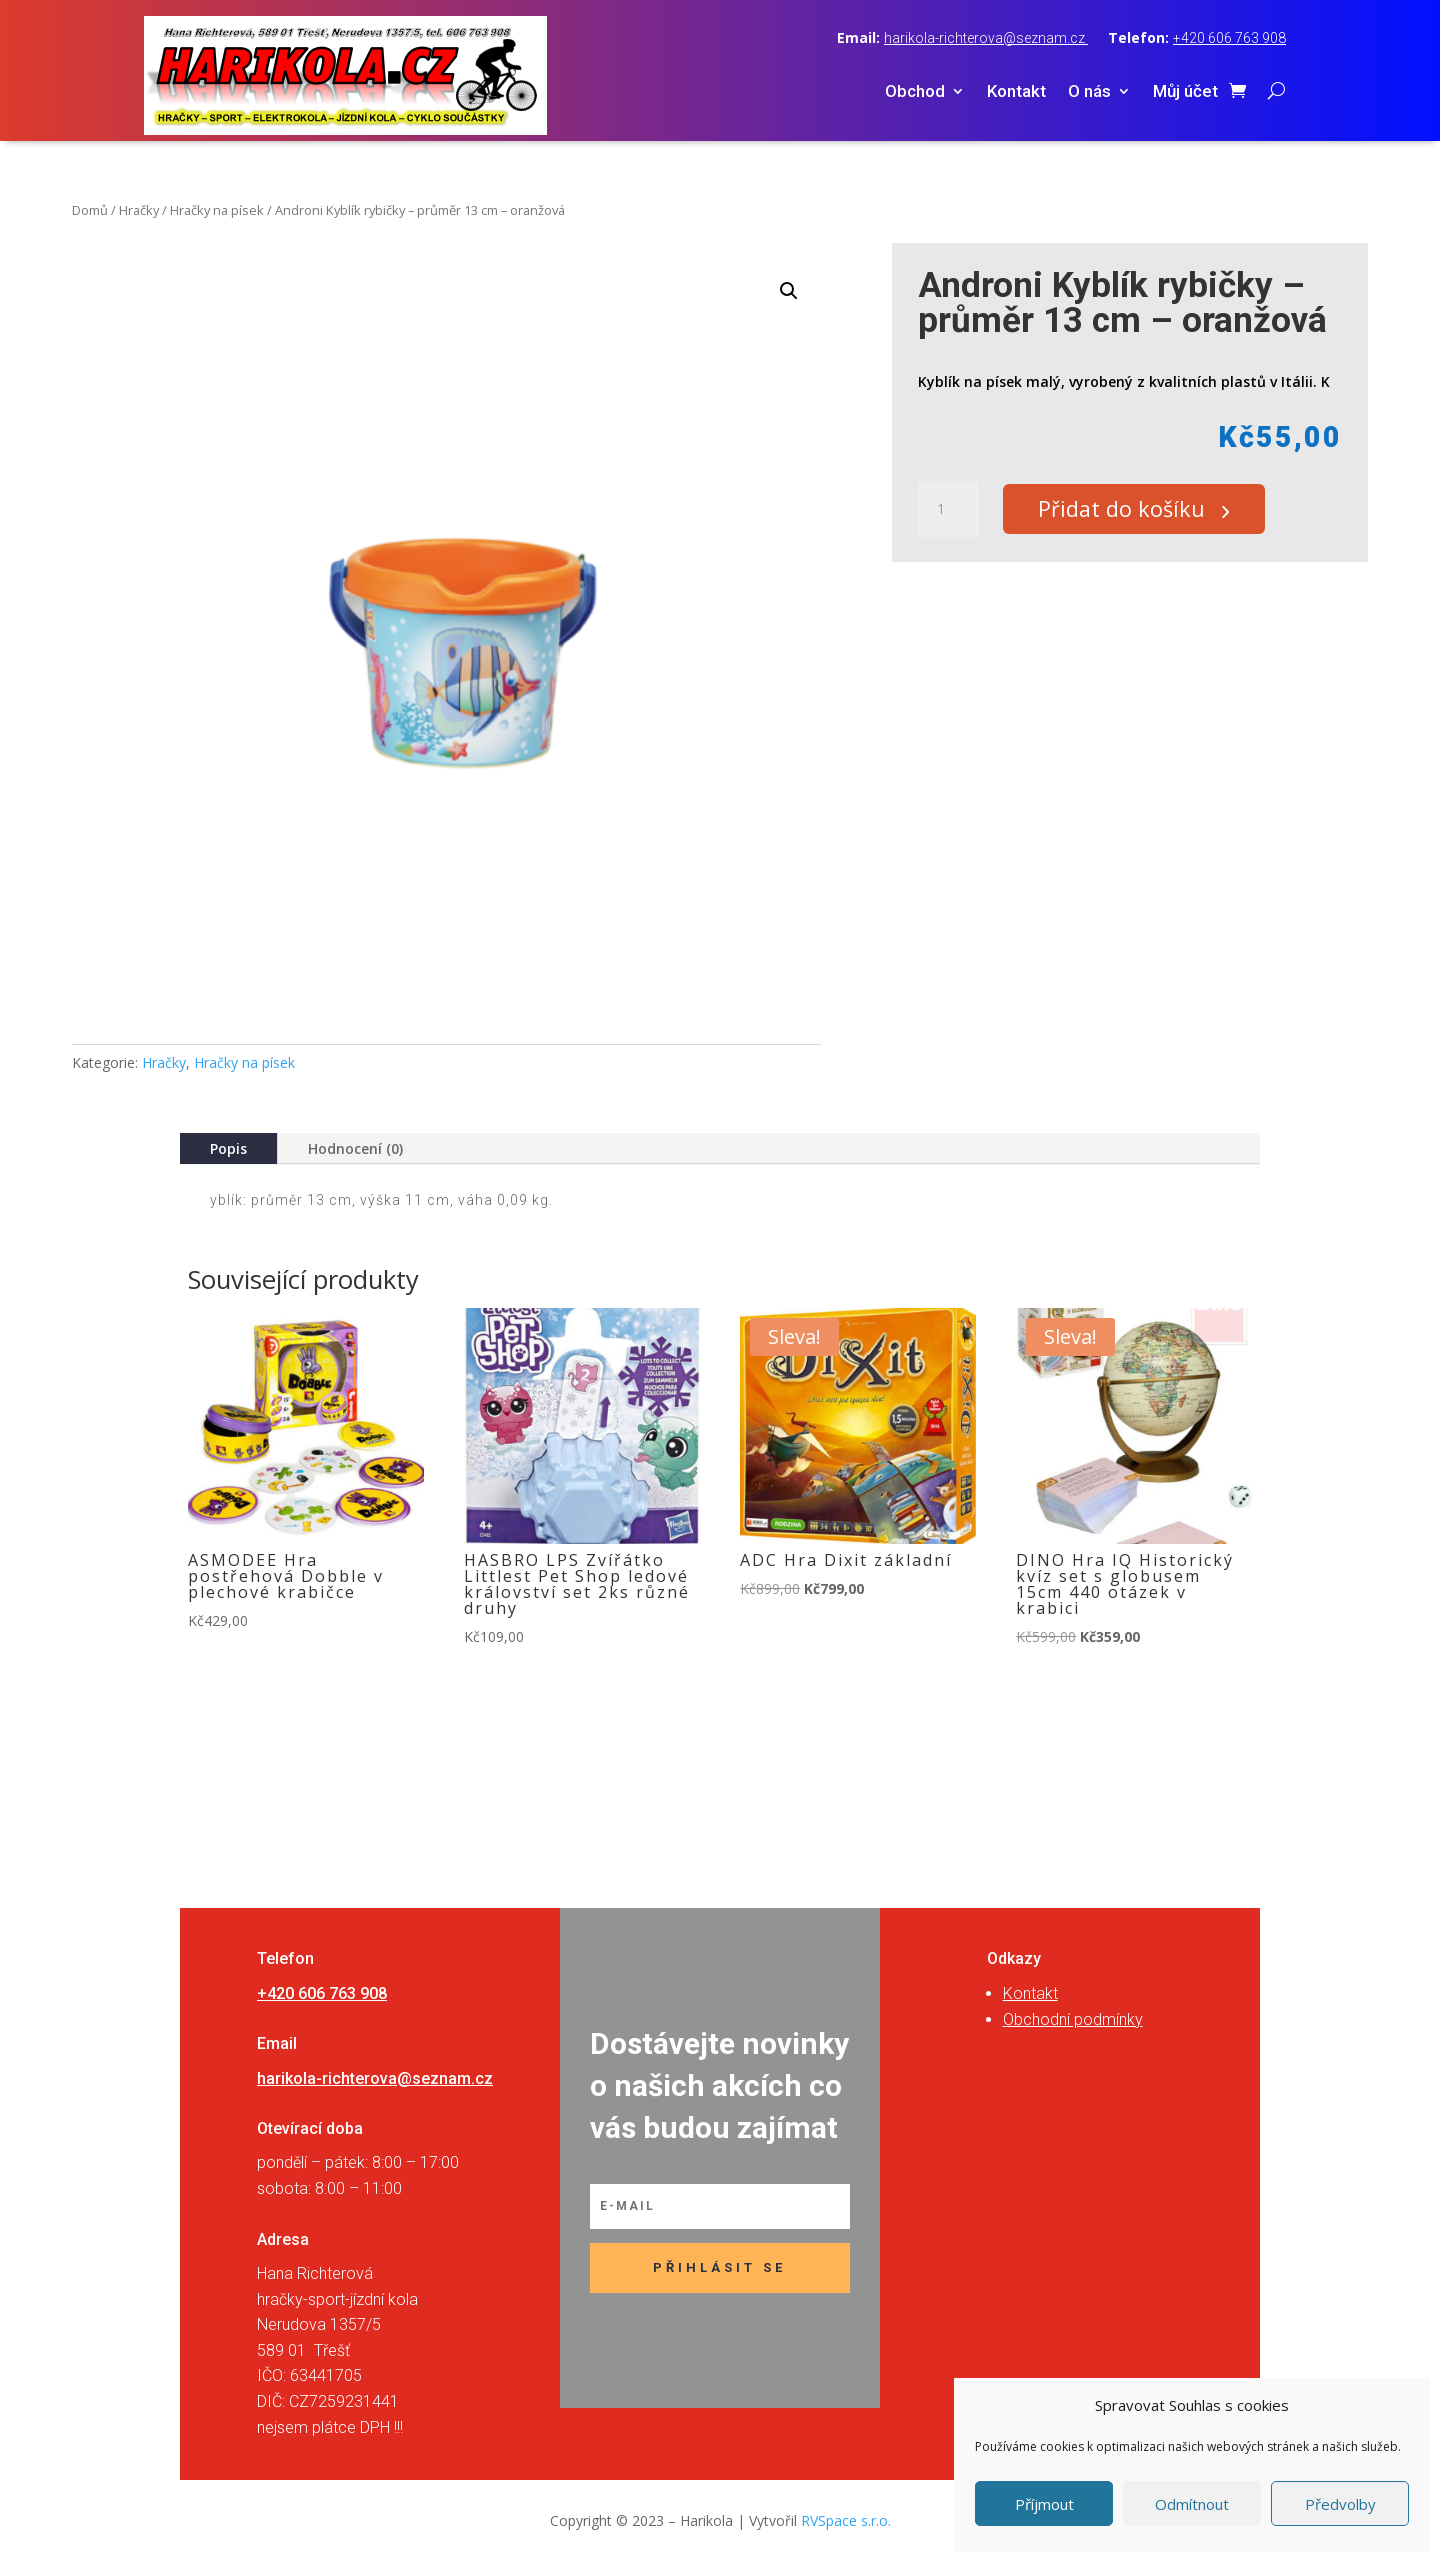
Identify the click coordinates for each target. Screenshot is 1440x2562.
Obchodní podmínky (1073, 2019)
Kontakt (1016, 92)
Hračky (139, 210)
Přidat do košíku (1130, 510)
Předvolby (1340, 2504)
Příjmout (1044, 2504)
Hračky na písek (217, 210)
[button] (789, 291)
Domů (90, 210)
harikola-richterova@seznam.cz (986, 38)
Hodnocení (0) (355, 1148)
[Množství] (948, 510)
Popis (228, 1148)
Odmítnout (1192, 2504)
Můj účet (1185, 92)
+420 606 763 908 (1229, 38)
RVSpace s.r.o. (846, 2520)
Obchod (915, 92)
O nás (1089, 92)
